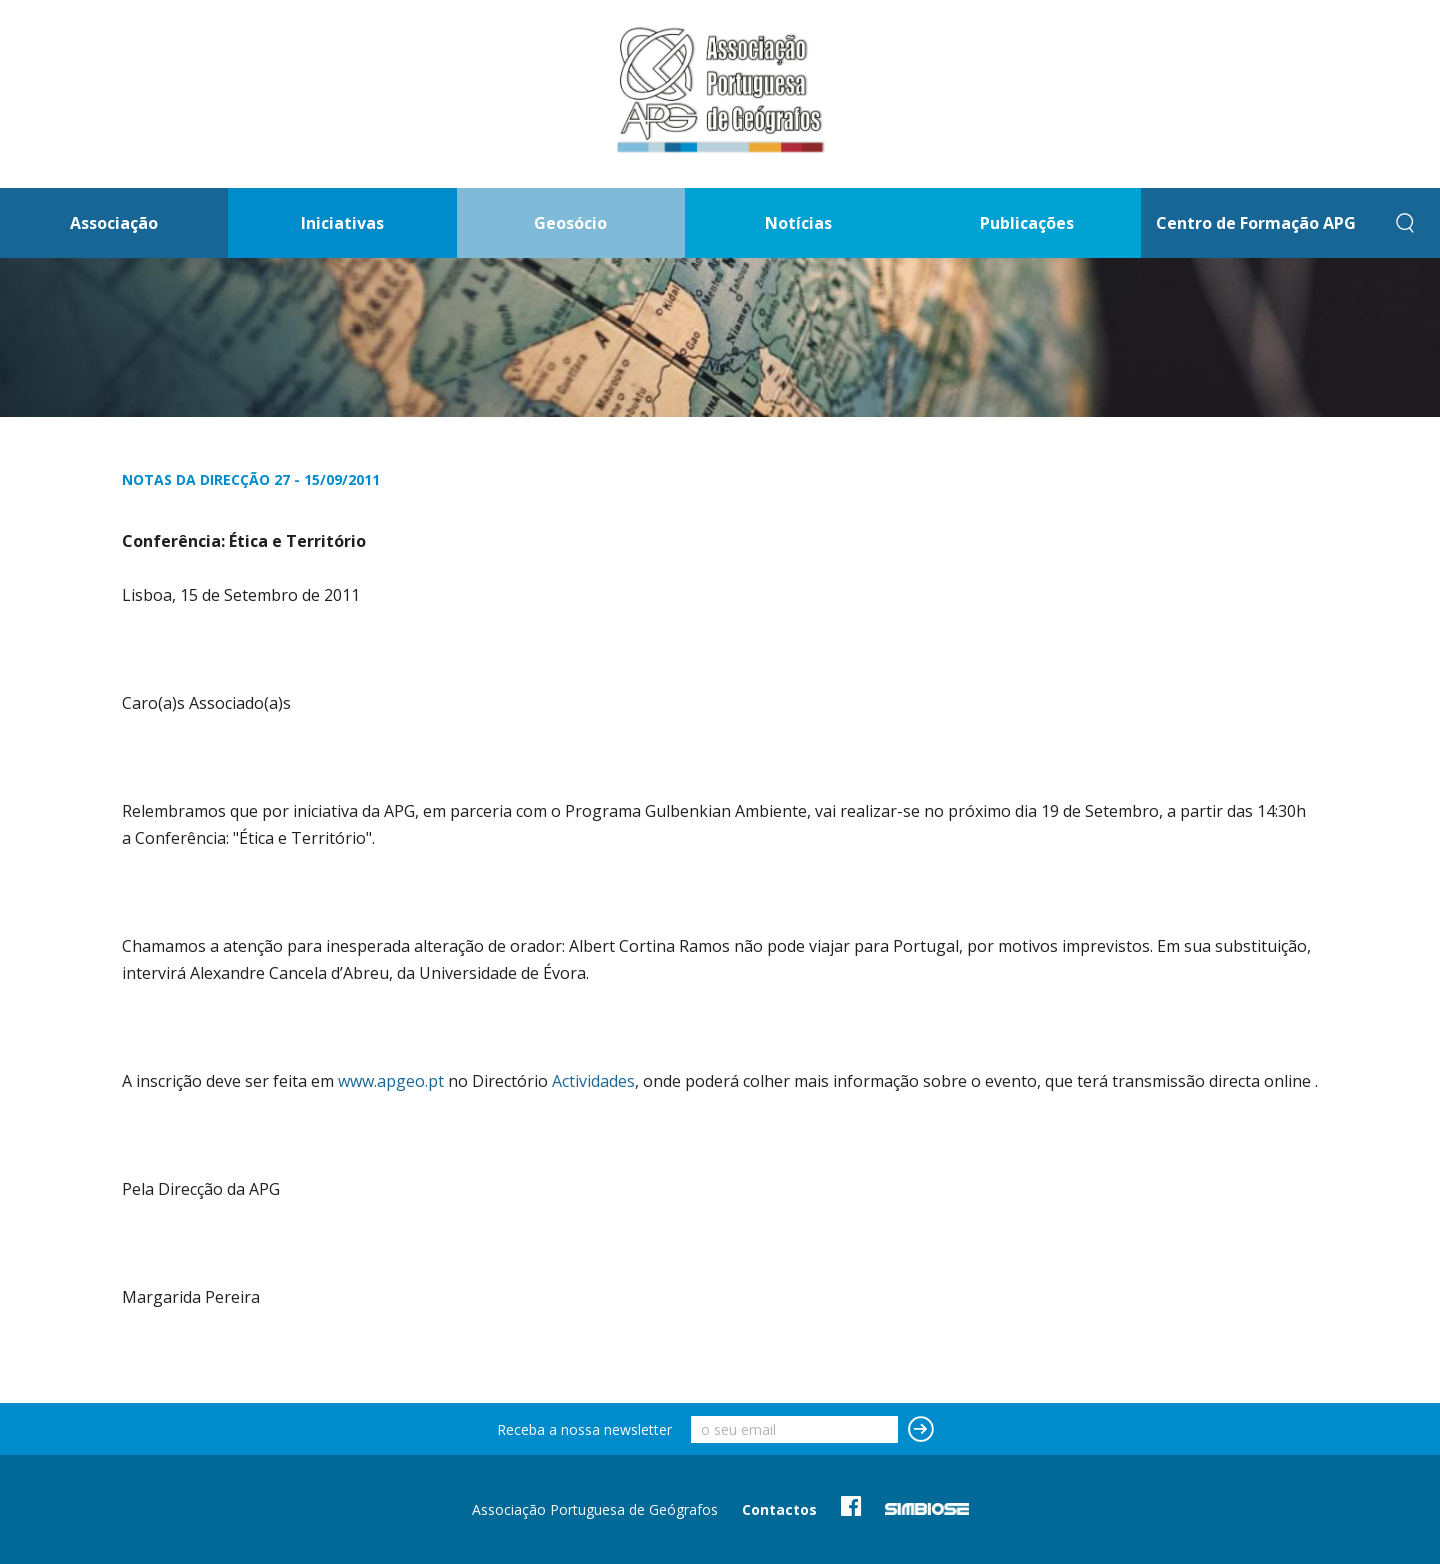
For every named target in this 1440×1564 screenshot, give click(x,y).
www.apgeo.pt (391, 1081)
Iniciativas (342, 223)
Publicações (1027, 223)
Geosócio (570, 223)
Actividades (593, 1081)
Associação (114, 223)
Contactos (779, 1509)
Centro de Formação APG (1256, 223)
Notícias (798, 223)
